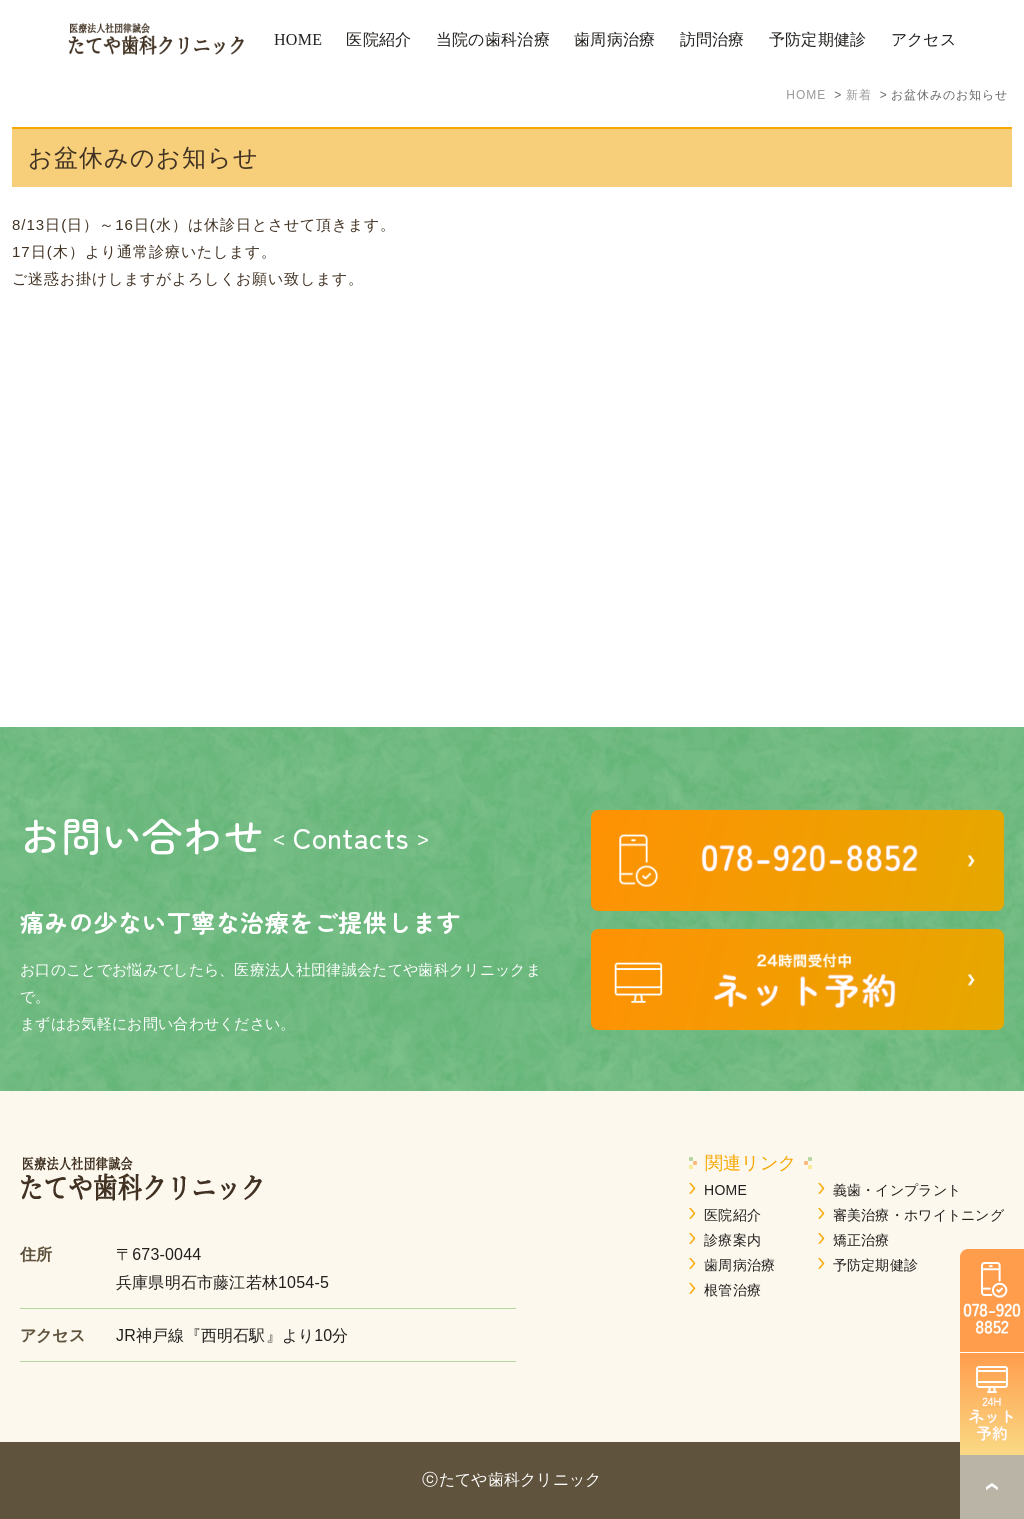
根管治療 (732, 1290)
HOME (725, 1190)
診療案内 (732, 1240)
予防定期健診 (876, 1265)
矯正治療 (861, 1240)
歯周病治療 (739, 1265)
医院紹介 (732, 1215)
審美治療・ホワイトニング (918, 1215)
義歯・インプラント (897, 1190)
